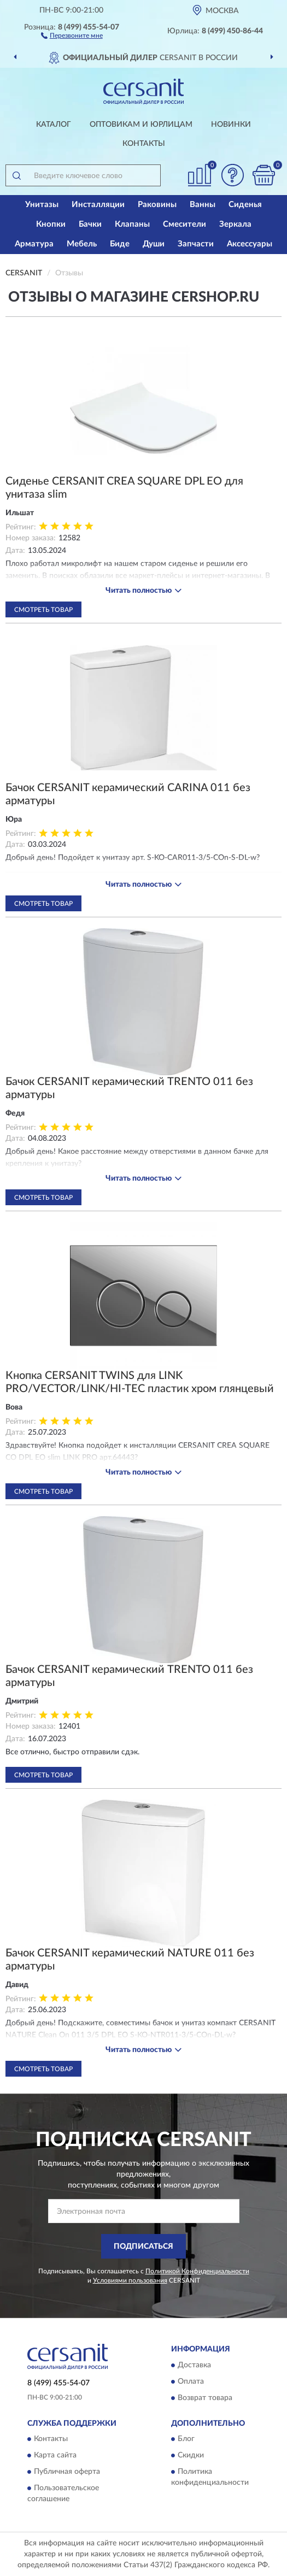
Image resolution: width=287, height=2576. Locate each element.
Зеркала (235, 224)
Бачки (90, 224)
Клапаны (132, 224)
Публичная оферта (67, 2471)
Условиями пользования (130, 2280)
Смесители (184, 224)
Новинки (231, 124)
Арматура (34, 244)
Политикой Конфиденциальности (197, 2271)
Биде (120, 244)
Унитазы (41, 205)
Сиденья (245, 205)
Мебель (82, 244)
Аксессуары (249, 244)
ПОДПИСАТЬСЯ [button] (143, 2246)
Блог (186, 2439)
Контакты (143, 144)
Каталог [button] (53, 124)
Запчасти (196, 244)
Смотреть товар (43, 609)
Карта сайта (55, 2455)
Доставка (194, 2365)
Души (154, 244)
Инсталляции (98, 205)
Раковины (157, 205)
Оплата (191, 2381)
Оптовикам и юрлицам (141, 124)
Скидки (191, 2455)
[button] (72, 35)
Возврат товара (205, 2398)
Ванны (202, 205)
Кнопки (51, 224)
